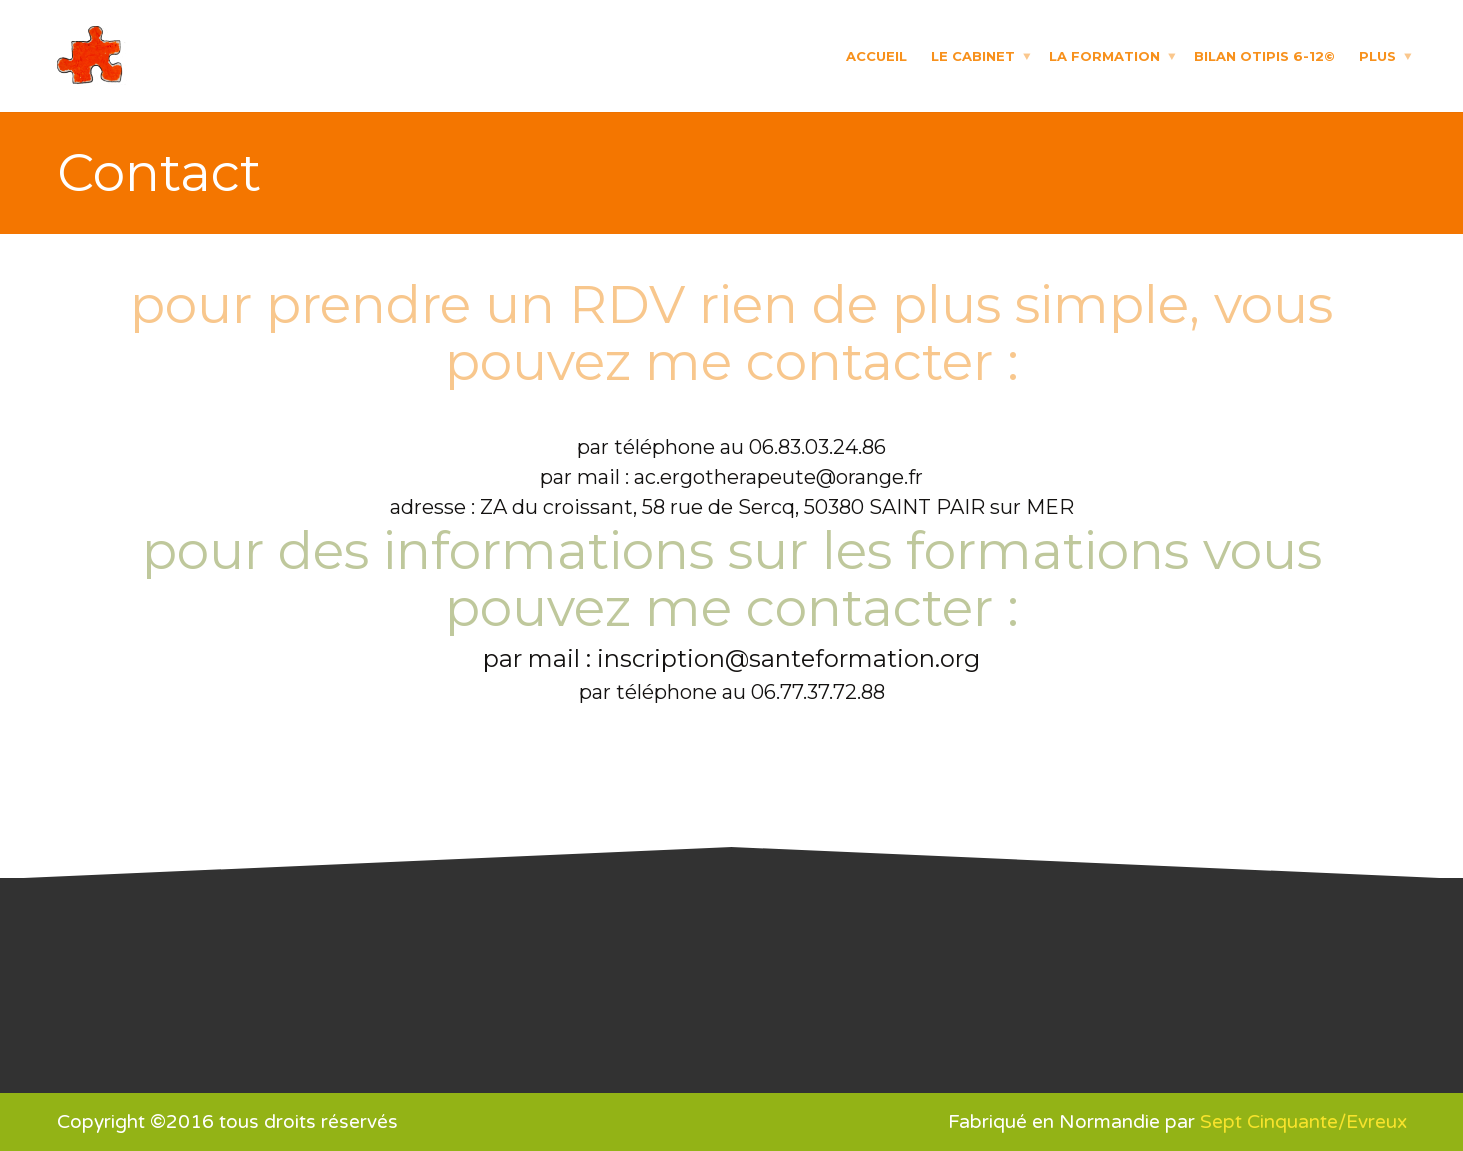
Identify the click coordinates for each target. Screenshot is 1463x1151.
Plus (1377, 55)
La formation (1104, 55)
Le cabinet (973, 55)
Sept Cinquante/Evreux (1303, 1122)
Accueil (876, 55)
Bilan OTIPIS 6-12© (1264, 55)
